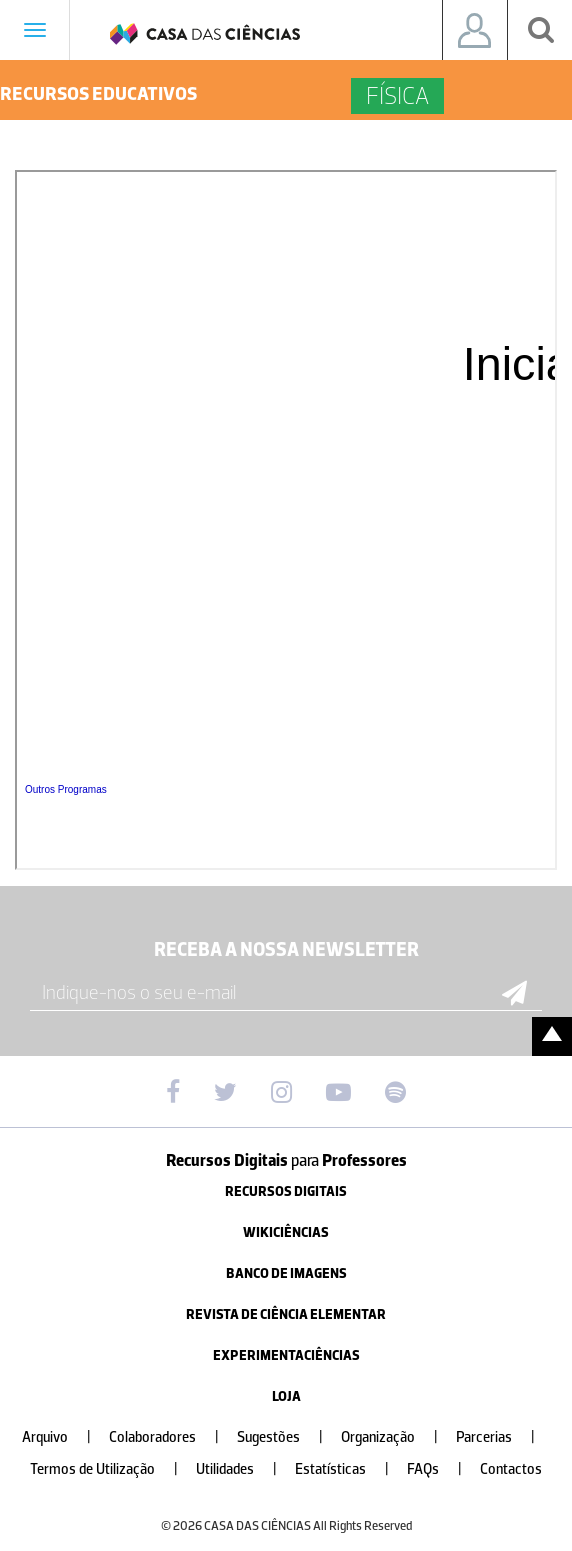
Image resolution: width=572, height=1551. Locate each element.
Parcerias (503, 1437)
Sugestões (288, 1437)
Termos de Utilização (112, 1469)
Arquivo (64, 1437)
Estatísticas (350, 1469)
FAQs (442, 1469)
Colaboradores (172, 1437)
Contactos (511, 1469)
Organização (397, 1437)
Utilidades (244, 1469)
